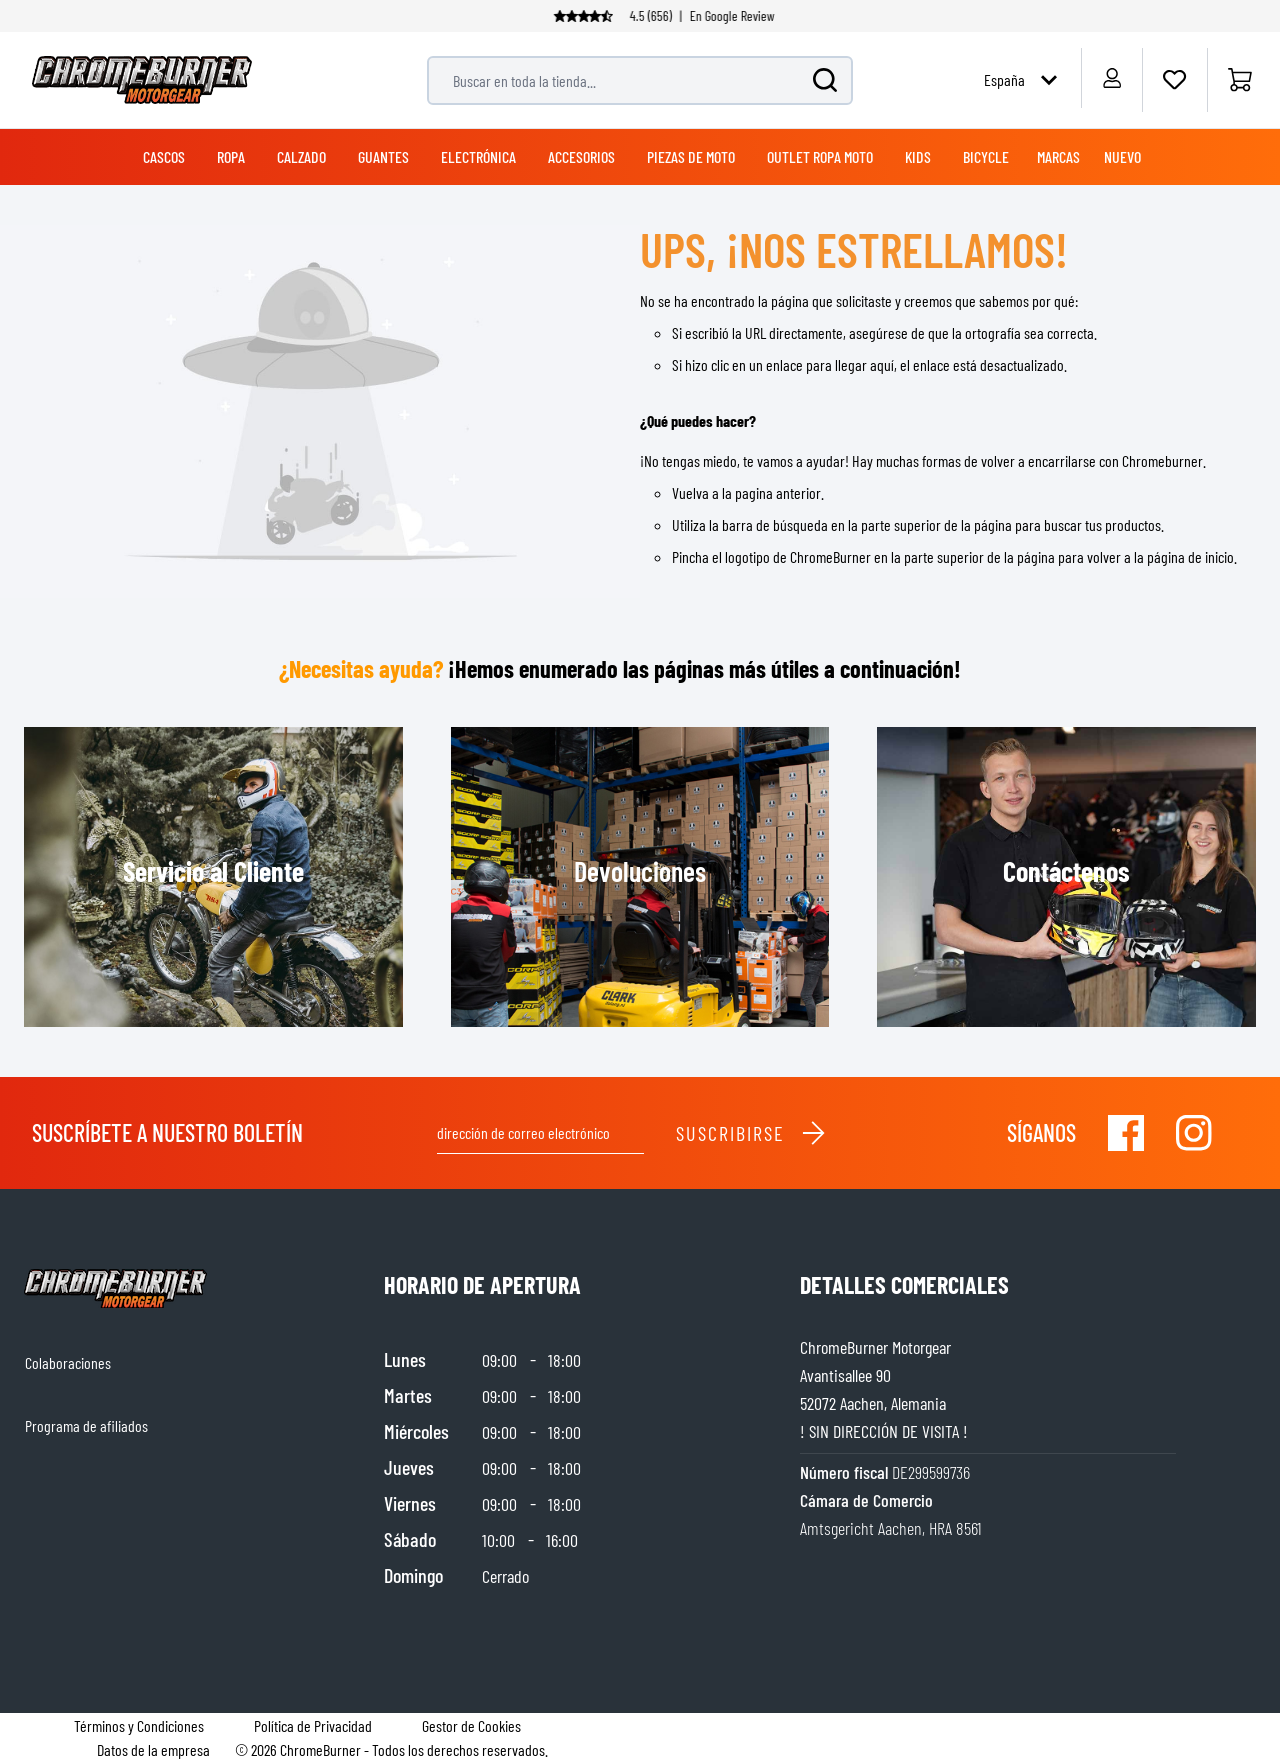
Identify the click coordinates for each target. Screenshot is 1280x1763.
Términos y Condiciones (139, 1725)
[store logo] (142, 80)
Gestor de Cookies (471, 1725)
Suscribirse (751, 1133)
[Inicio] (1239, 80)
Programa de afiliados (86, 1425)
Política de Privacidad (313, 1725)
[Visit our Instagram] (1194, 1133)
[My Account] (1111, 78)
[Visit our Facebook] (1126, 1133)
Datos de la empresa (153, 1749)
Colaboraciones (68, 1362)
